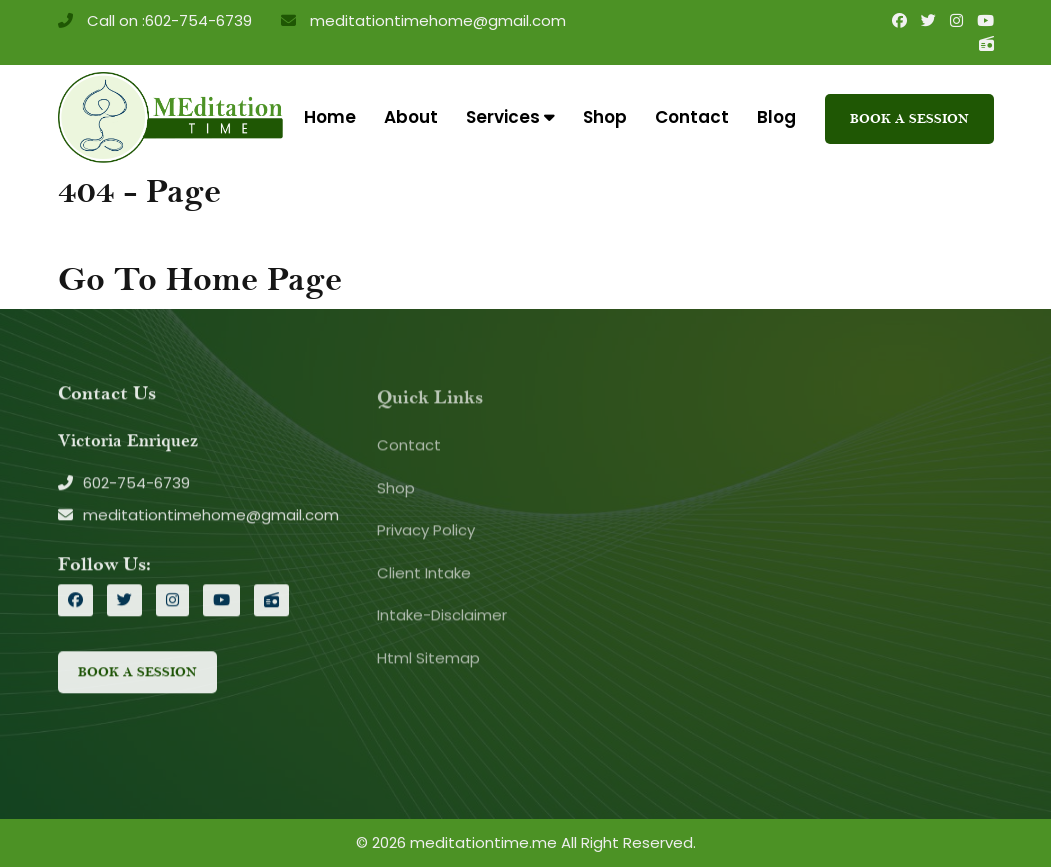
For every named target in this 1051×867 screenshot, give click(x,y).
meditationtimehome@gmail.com (436, 20)
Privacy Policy (426, 533)
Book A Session (909, 118)
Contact (692, 117)
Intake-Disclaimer (442, 618)
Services (510, 117)
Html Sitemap (428, 660)
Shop (605, 117)
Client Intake (424, 575)
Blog (776, 117)
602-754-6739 (198, 20)
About (411, 117)
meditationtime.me (483, 842)
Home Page (254, 280)
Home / (119, 233)
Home (330, 117)
